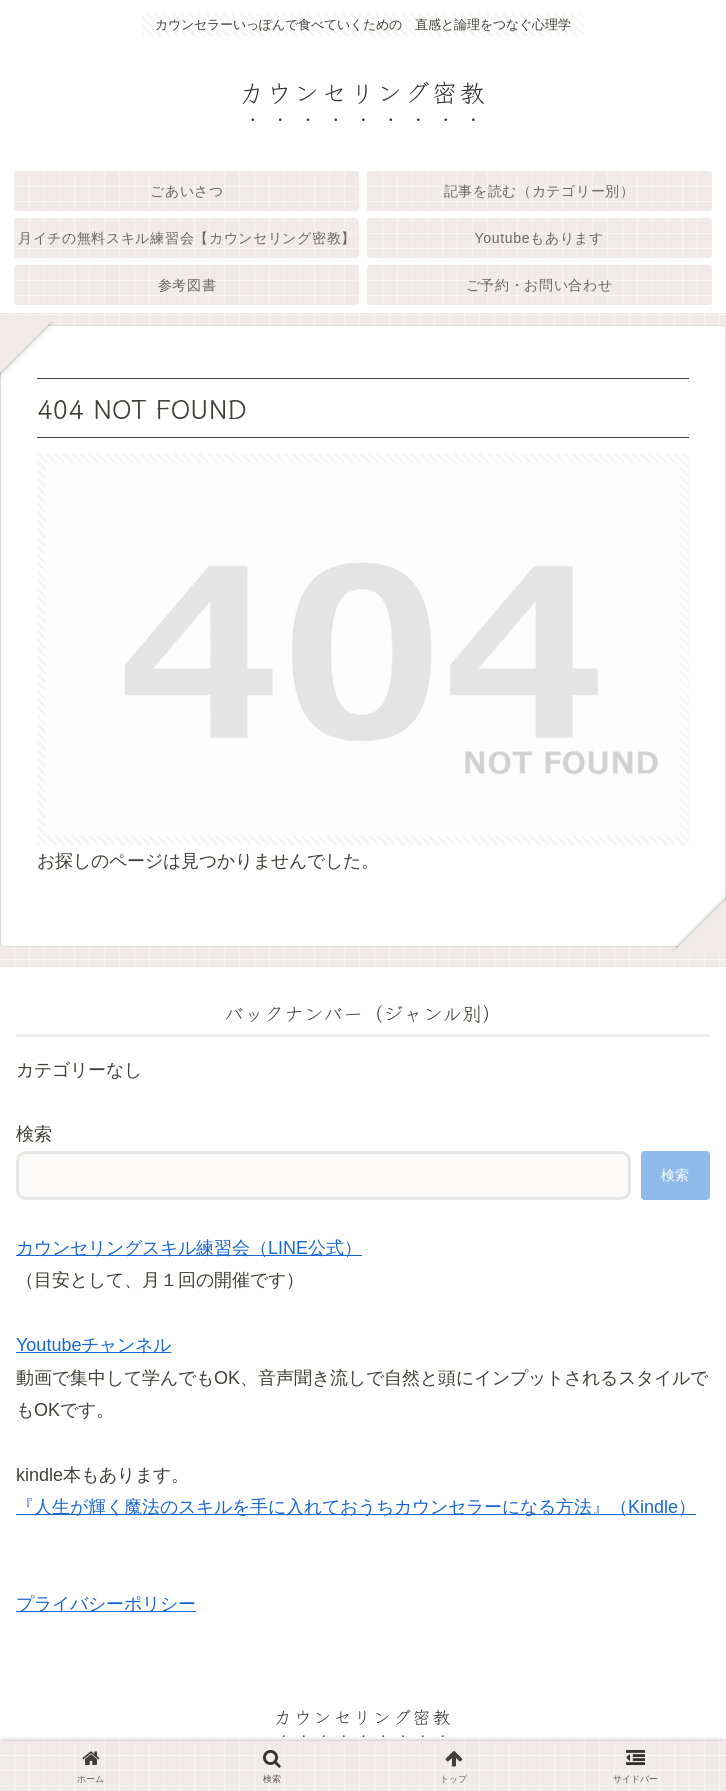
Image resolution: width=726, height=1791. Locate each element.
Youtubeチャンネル (93, 1345)
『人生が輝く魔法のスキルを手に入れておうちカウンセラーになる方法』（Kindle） (356, 1507)
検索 (34, 1134)
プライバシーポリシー (106, 1604)
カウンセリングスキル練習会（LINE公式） (189, 1248)
